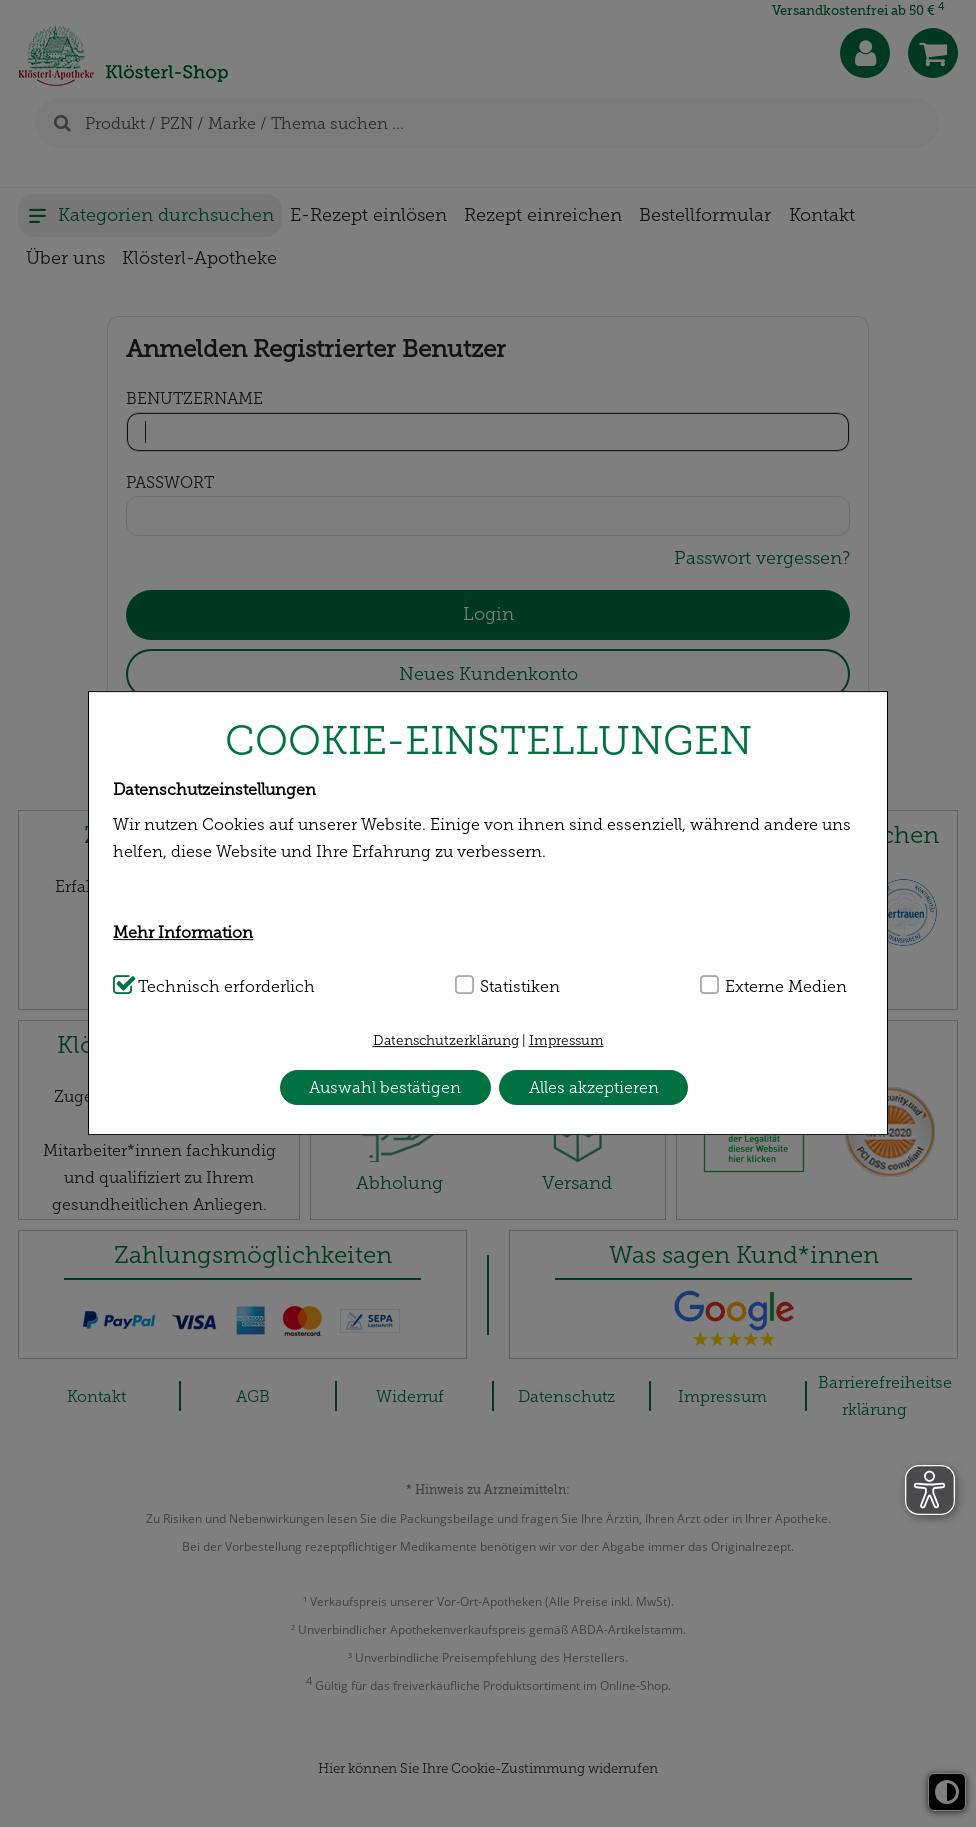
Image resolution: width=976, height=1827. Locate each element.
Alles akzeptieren (594, 1087)
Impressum (566, 1040)
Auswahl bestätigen (385, 1087)
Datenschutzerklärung (446, 1040)
